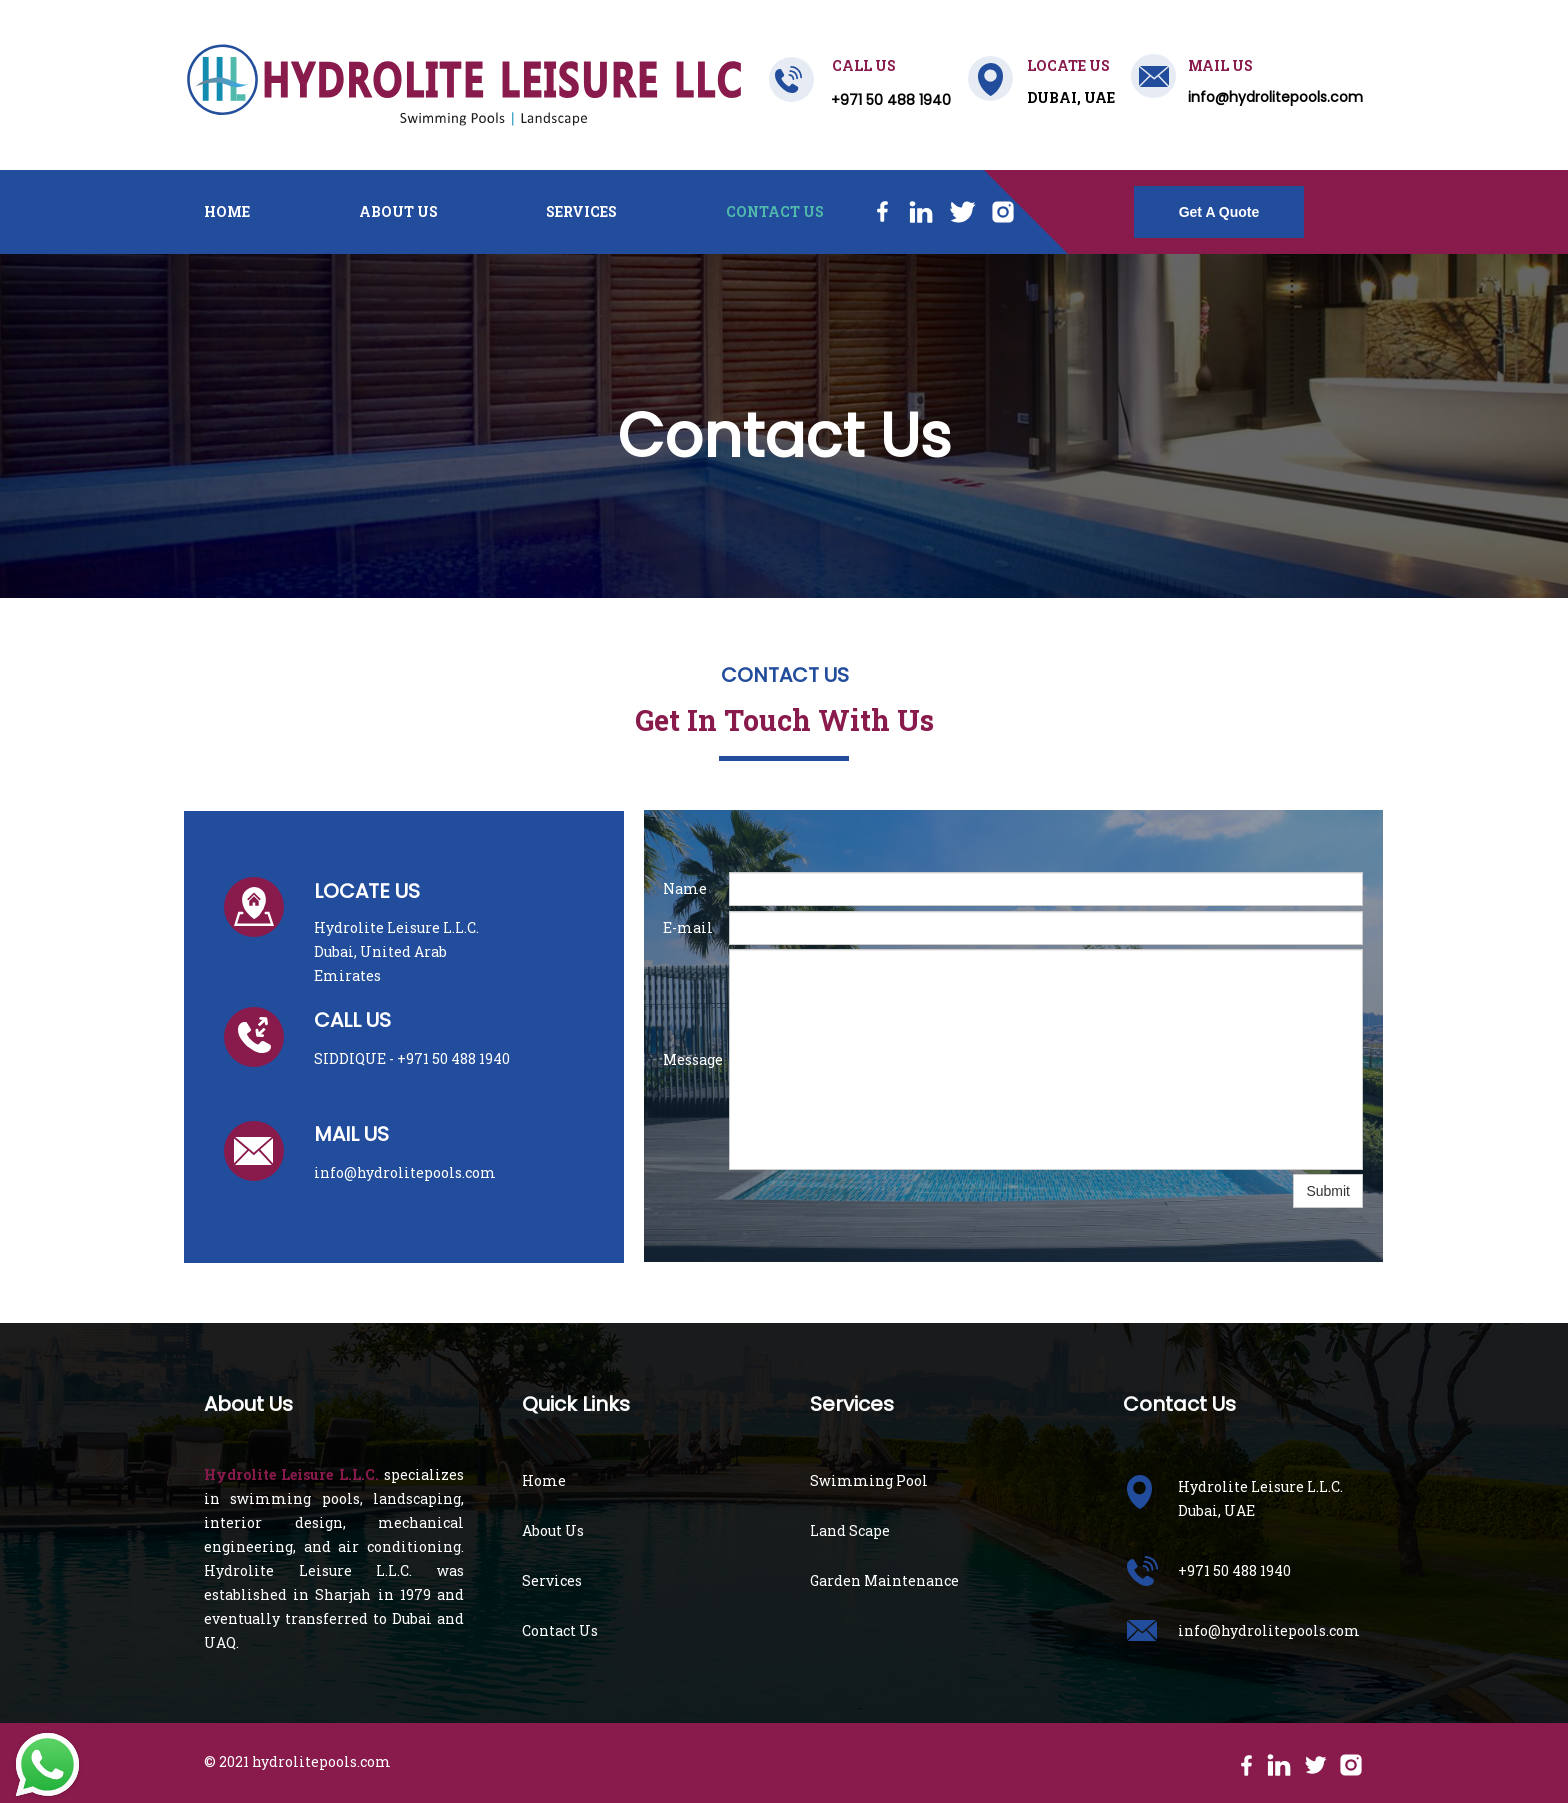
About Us (398, 211)
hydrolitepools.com (321, 1761)
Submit (1328, 1191)
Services (581, 211)
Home (227, 211)
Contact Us (775, 211)
